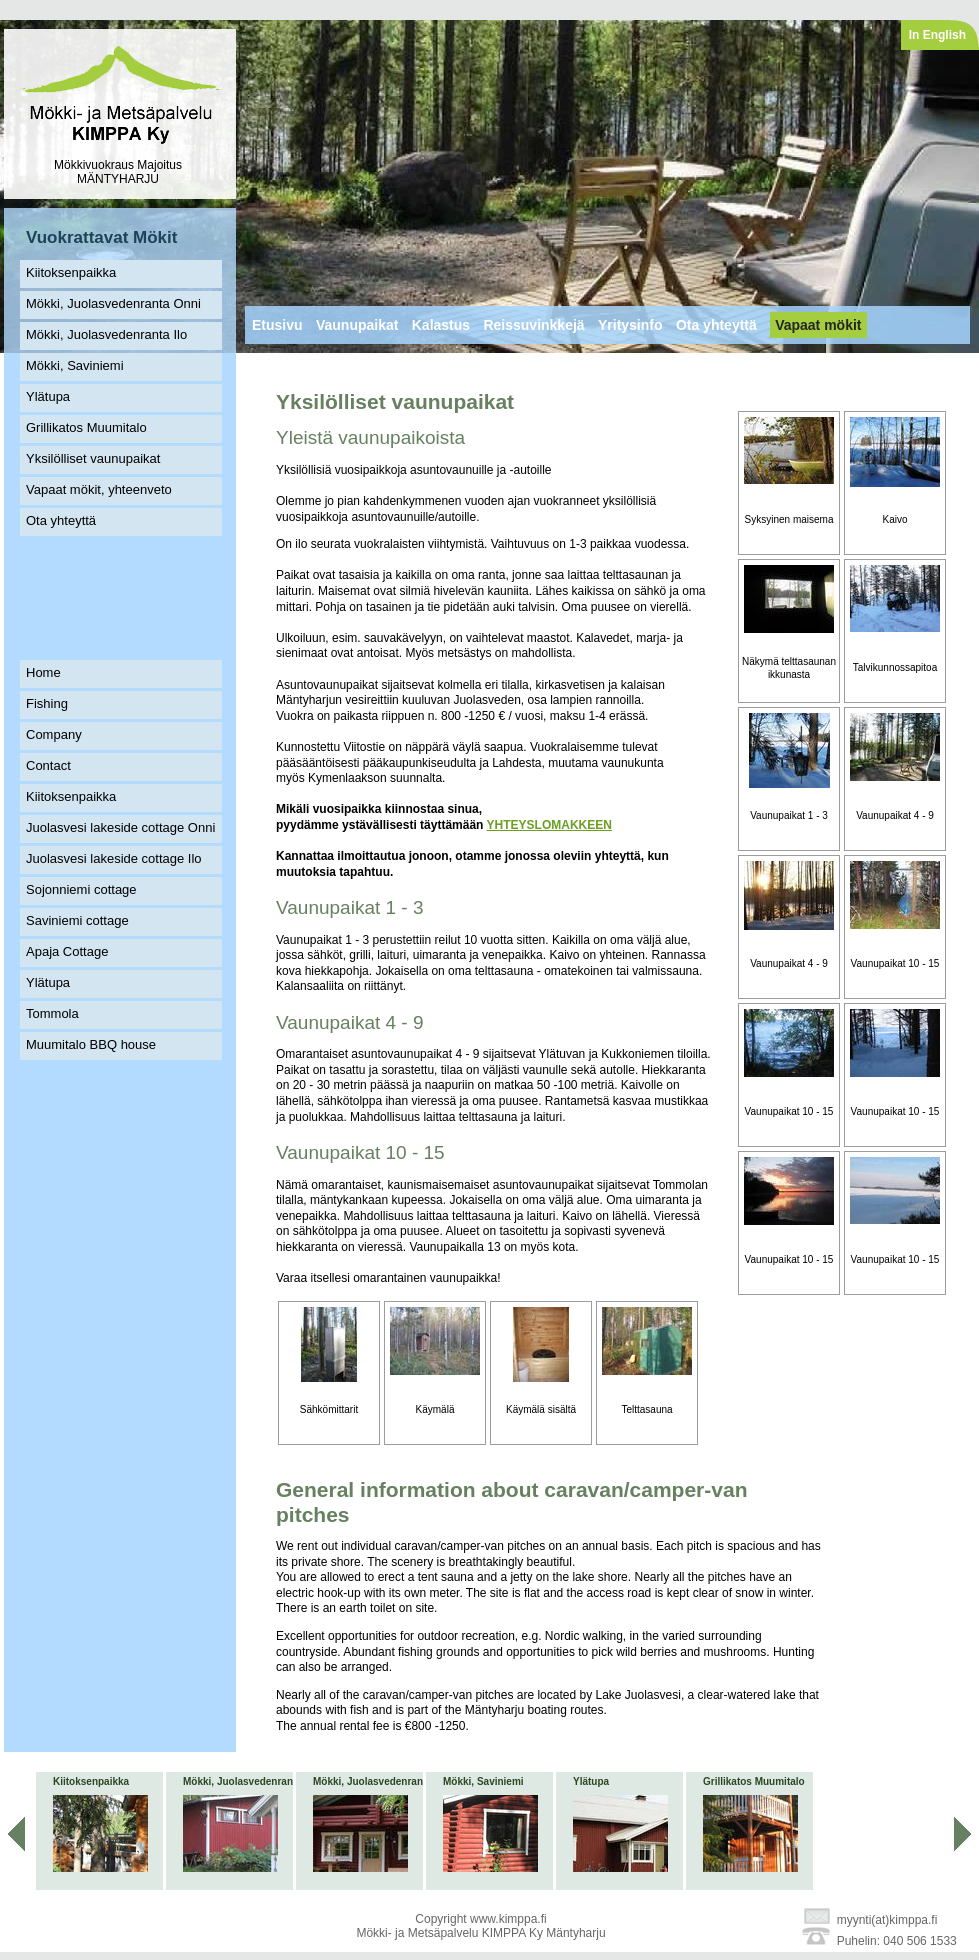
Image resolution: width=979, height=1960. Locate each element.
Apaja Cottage (67, 951)
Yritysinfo (630, 325)
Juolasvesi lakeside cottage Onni (120, 827)
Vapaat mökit (818, 325)
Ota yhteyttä (61, 520)
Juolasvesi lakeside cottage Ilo (114, 858)
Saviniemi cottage (77, 920)
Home (43, 672)
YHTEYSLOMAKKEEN (549, 825)
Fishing (47, 703)
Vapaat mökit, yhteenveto (99, 489)
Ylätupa (48, 396)
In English (937, 35)
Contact (48, 765)
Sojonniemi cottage (81, 889)
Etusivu (277, 325)
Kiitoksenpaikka (71, 272)
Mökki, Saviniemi (75, 365)
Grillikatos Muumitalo (86, 427)
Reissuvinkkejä (533, 325)
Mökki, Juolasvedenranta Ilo (106, 334)
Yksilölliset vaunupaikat (93, 458)
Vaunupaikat (357, 325)
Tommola (52, 1013)
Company (54, 734)
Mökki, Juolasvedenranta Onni (113, 303)
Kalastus (441, 325)
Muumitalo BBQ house (91, 1044)
